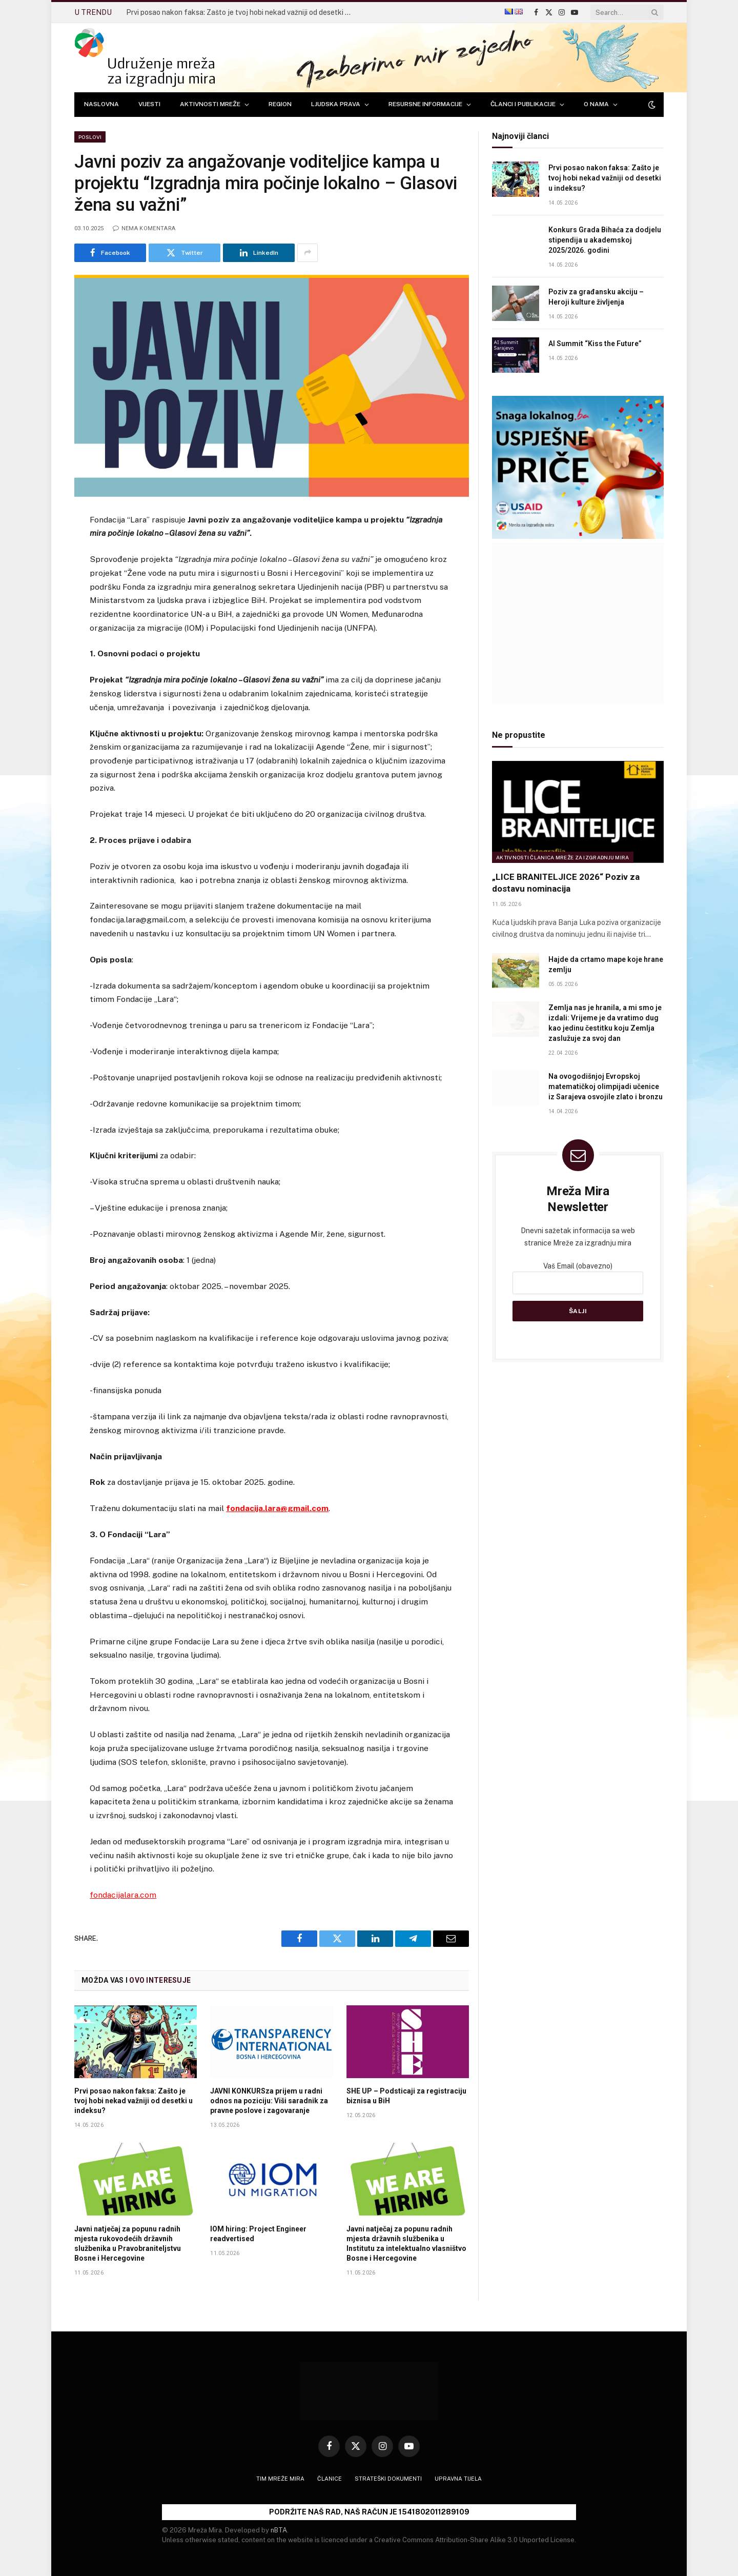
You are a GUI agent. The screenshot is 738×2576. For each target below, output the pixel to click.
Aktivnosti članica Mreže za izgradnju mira (562, 857)
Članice (329, 2479)
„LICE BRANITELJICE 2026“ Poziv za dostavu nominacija (566, 883)
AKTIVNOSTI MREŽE (210, 104)
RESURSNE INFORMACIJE (425, 104)
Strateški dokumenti (388, 2479)
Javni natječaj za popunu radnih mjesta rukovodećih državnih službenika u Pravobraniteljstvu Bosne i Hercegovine (127, 2243)
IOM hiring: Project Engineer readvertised (258, 2234)
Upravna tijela (458, 2479)
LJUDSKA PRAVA (335, 104)
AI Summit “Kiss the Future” (595, 343)
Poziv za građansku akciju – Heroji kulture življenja (596, 297)
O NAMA (596, 104)
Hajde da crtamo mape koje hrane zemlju (605, 964)
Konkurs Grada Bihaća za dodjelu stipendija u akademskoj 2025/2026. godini (604, 240)
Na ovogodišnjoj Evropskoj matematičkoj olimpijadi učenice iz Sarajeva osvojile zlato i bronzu (605, 1086)
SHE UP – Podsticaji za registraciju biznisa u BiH (406, 2096)
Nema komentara (144, 228)
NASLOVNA (101, 104)
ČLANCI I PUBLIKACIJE (523, 104)
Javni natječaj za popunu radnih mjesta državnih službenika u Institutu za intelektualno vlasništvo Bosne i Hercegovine (406, 2243)
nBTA (279, 2530)
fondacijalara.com (123, 1895)
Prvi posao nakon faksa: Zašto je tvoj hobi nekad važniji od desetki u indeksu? (241, 12)
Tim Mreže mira (280, 2479)
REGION (280, 104)
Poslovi (89, 137)
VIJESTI (149, 104)
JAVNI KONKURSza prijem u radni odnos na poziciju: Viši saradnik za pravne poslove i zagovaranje (269, 2101)
